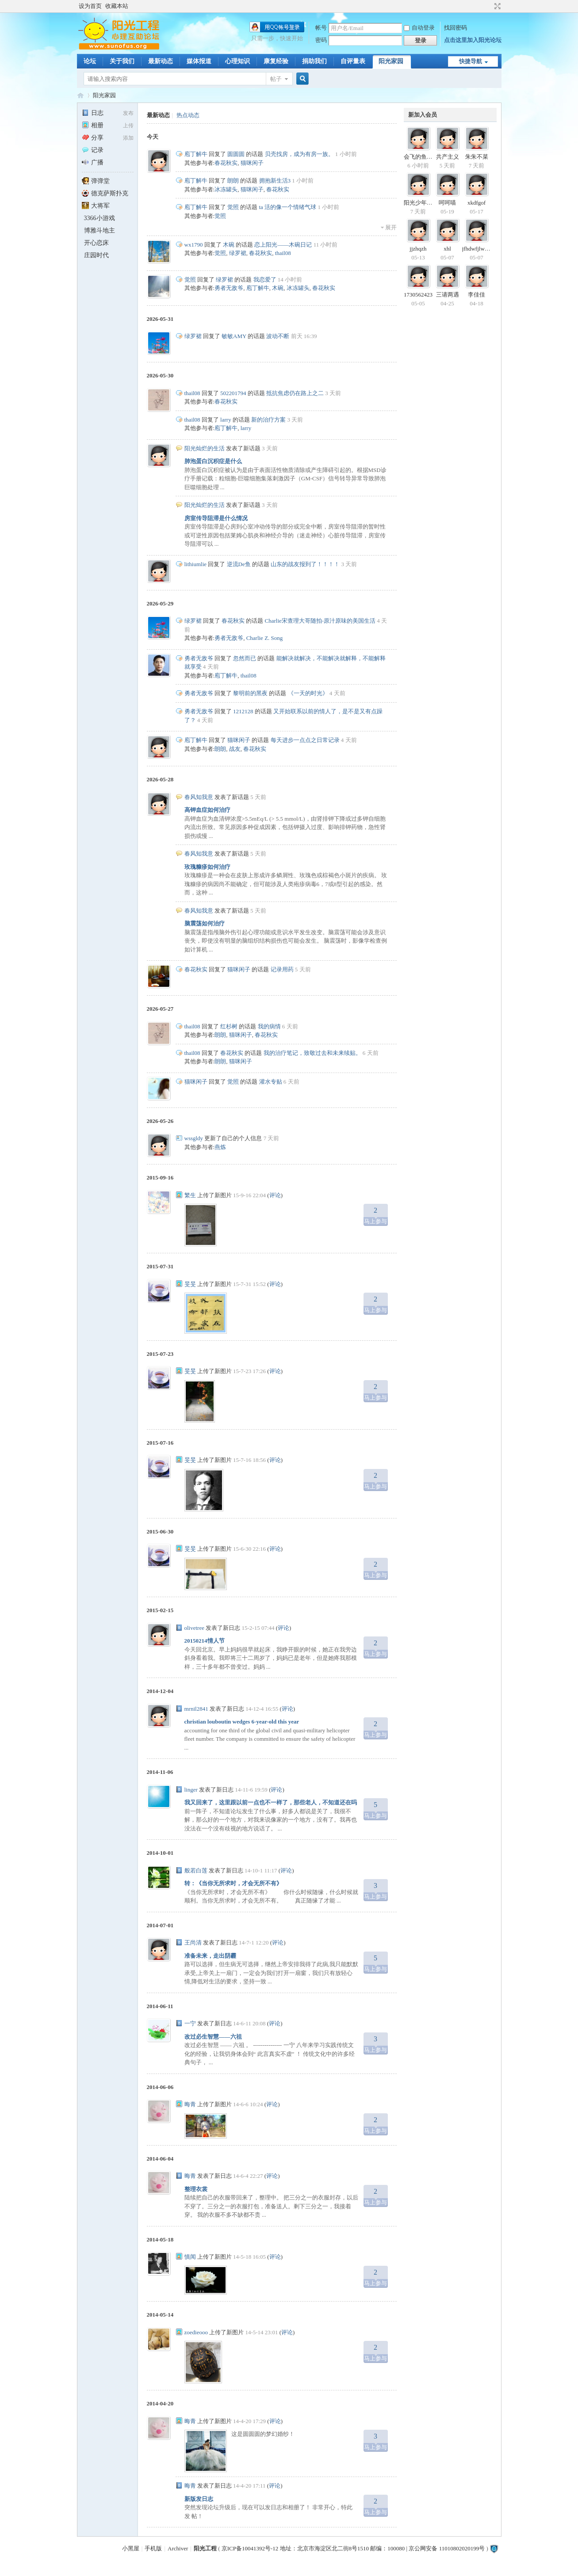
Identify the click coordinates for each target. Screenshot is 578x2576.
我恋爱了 (264, 279)
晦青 (190, 2104)
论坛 (90, 61)
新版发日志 (198, 2499)
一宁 (190, 2023)
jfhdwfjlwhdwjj (480, 248)
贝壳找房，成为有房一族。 (299, 154)
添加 (128, 138)
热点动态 (187, 115)
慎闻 (190, 2256)
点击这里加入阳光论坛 (472, 40)
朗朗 (233, 180)
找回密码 (455, 27)
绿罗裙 (237, 253)
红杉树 (228, 1026)
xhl (447, 248)
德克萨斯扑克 (105, 193)
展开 (391, 227)
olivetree (194, 1628)
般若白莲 (195, 1870)
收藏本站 (116, 6)
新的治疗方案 (268, 419)
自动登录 (419, 27)
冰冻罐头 (225, 189)
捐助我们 (314, 61)
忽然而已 (244, 658)
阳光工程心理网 (80, 95)
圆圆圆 (236, 154)
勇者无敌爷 (228, 288)
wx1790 (193, 244)
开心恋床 (96, 243)
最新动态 (160, 61)
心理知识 (237, 61)
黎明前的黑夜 (250, 693)
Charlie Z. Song (264, 638)
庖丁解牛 (195, 154)
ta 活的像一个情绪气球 (288, 207)
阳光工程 (205, 2548)
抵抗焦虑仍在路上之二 (295, 393)
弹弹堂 (96, 181)
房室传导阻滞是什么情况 (216, 518)
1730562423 (418, 294)
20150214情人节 (204, 1640)
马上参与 (376, 1214)
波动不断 (277, 336)
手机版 (153, 2548)
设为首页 (90, 6)
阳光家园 (391, 61)
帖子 (276, 79)
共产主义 (447, 156)
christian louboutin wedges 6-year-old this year (241, 1721)
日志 (92, 113)
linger (191, 1789)
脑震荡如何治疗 (204, 923)
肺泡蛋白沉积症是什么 (213, 461)
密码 (321, 40)
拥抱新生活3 (275, 180)
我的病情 (269, 1026)
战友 (235, 749)
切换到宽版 (496, 6)
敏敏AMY (234, 336)
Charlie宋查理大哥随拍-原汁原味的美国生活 (320, 620)
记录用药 (282, 969)
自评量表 (353, 61)
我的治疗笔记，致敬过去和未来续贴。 (312, 1053)
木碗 (228, 244)
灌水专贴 (270, 1081)
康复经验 (276, 61)
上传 (128, 125)
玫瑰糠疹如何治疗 (207, 867)
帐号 (321, 27)
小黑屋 (130, 2548)
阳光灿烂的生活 (204, 448)
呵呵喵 (447, 202)
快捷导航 (470, 61)
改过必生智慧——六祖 (213, 2036)
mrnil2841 (196, 1708)
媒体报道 (199, 61)
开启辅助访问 (489, 6)
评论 (275, 1195)
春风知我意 (198, 797)
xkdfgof (476, 202)
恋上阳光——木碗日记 (283, 244)
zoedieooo (196, 2332)
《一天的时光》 (308, 693)
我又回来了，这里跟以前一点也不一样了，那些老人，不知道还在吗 (270, 1802)
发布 (128, 113)
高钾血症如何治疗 (207, 810)
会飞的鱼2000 (421, 156)
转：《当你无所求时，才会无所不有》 (233, 1883)
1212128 (243, 711)
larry (225, 419)
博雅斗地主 (99, 230)
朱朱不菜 (476, 156)
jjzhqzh (418, 248)
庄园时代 (96, 255)
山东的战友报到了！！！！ (305, 564)
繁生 (190, 1195)
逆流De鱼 (239, 564)
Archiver (178, 2548)
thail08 (283, 253)
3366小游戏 (99, 218)
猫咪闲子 (252, 163)
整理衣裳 (195, 2189)
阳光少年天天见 (424, 202)
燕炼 (220, 1147)
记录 (92, 150)
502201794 (233, 393)
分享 (92, 137)
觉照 (233, 207)
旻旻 (190, 1284)
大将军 (96, 205)
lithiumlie (195, 564)
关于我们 (122, 61)
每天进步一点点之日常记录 (305, 740)
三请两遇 (447, 294)
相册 (92, 125)
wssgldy (193, 1138)
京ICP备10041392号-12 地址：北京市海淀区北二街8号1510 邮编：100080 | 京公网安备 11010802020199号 (353, 2548)
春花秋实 (225, 163)
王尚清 (193, 1942)
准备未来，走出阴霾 (210, 1955)
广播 (92, 162)
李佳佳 (476, 294)
